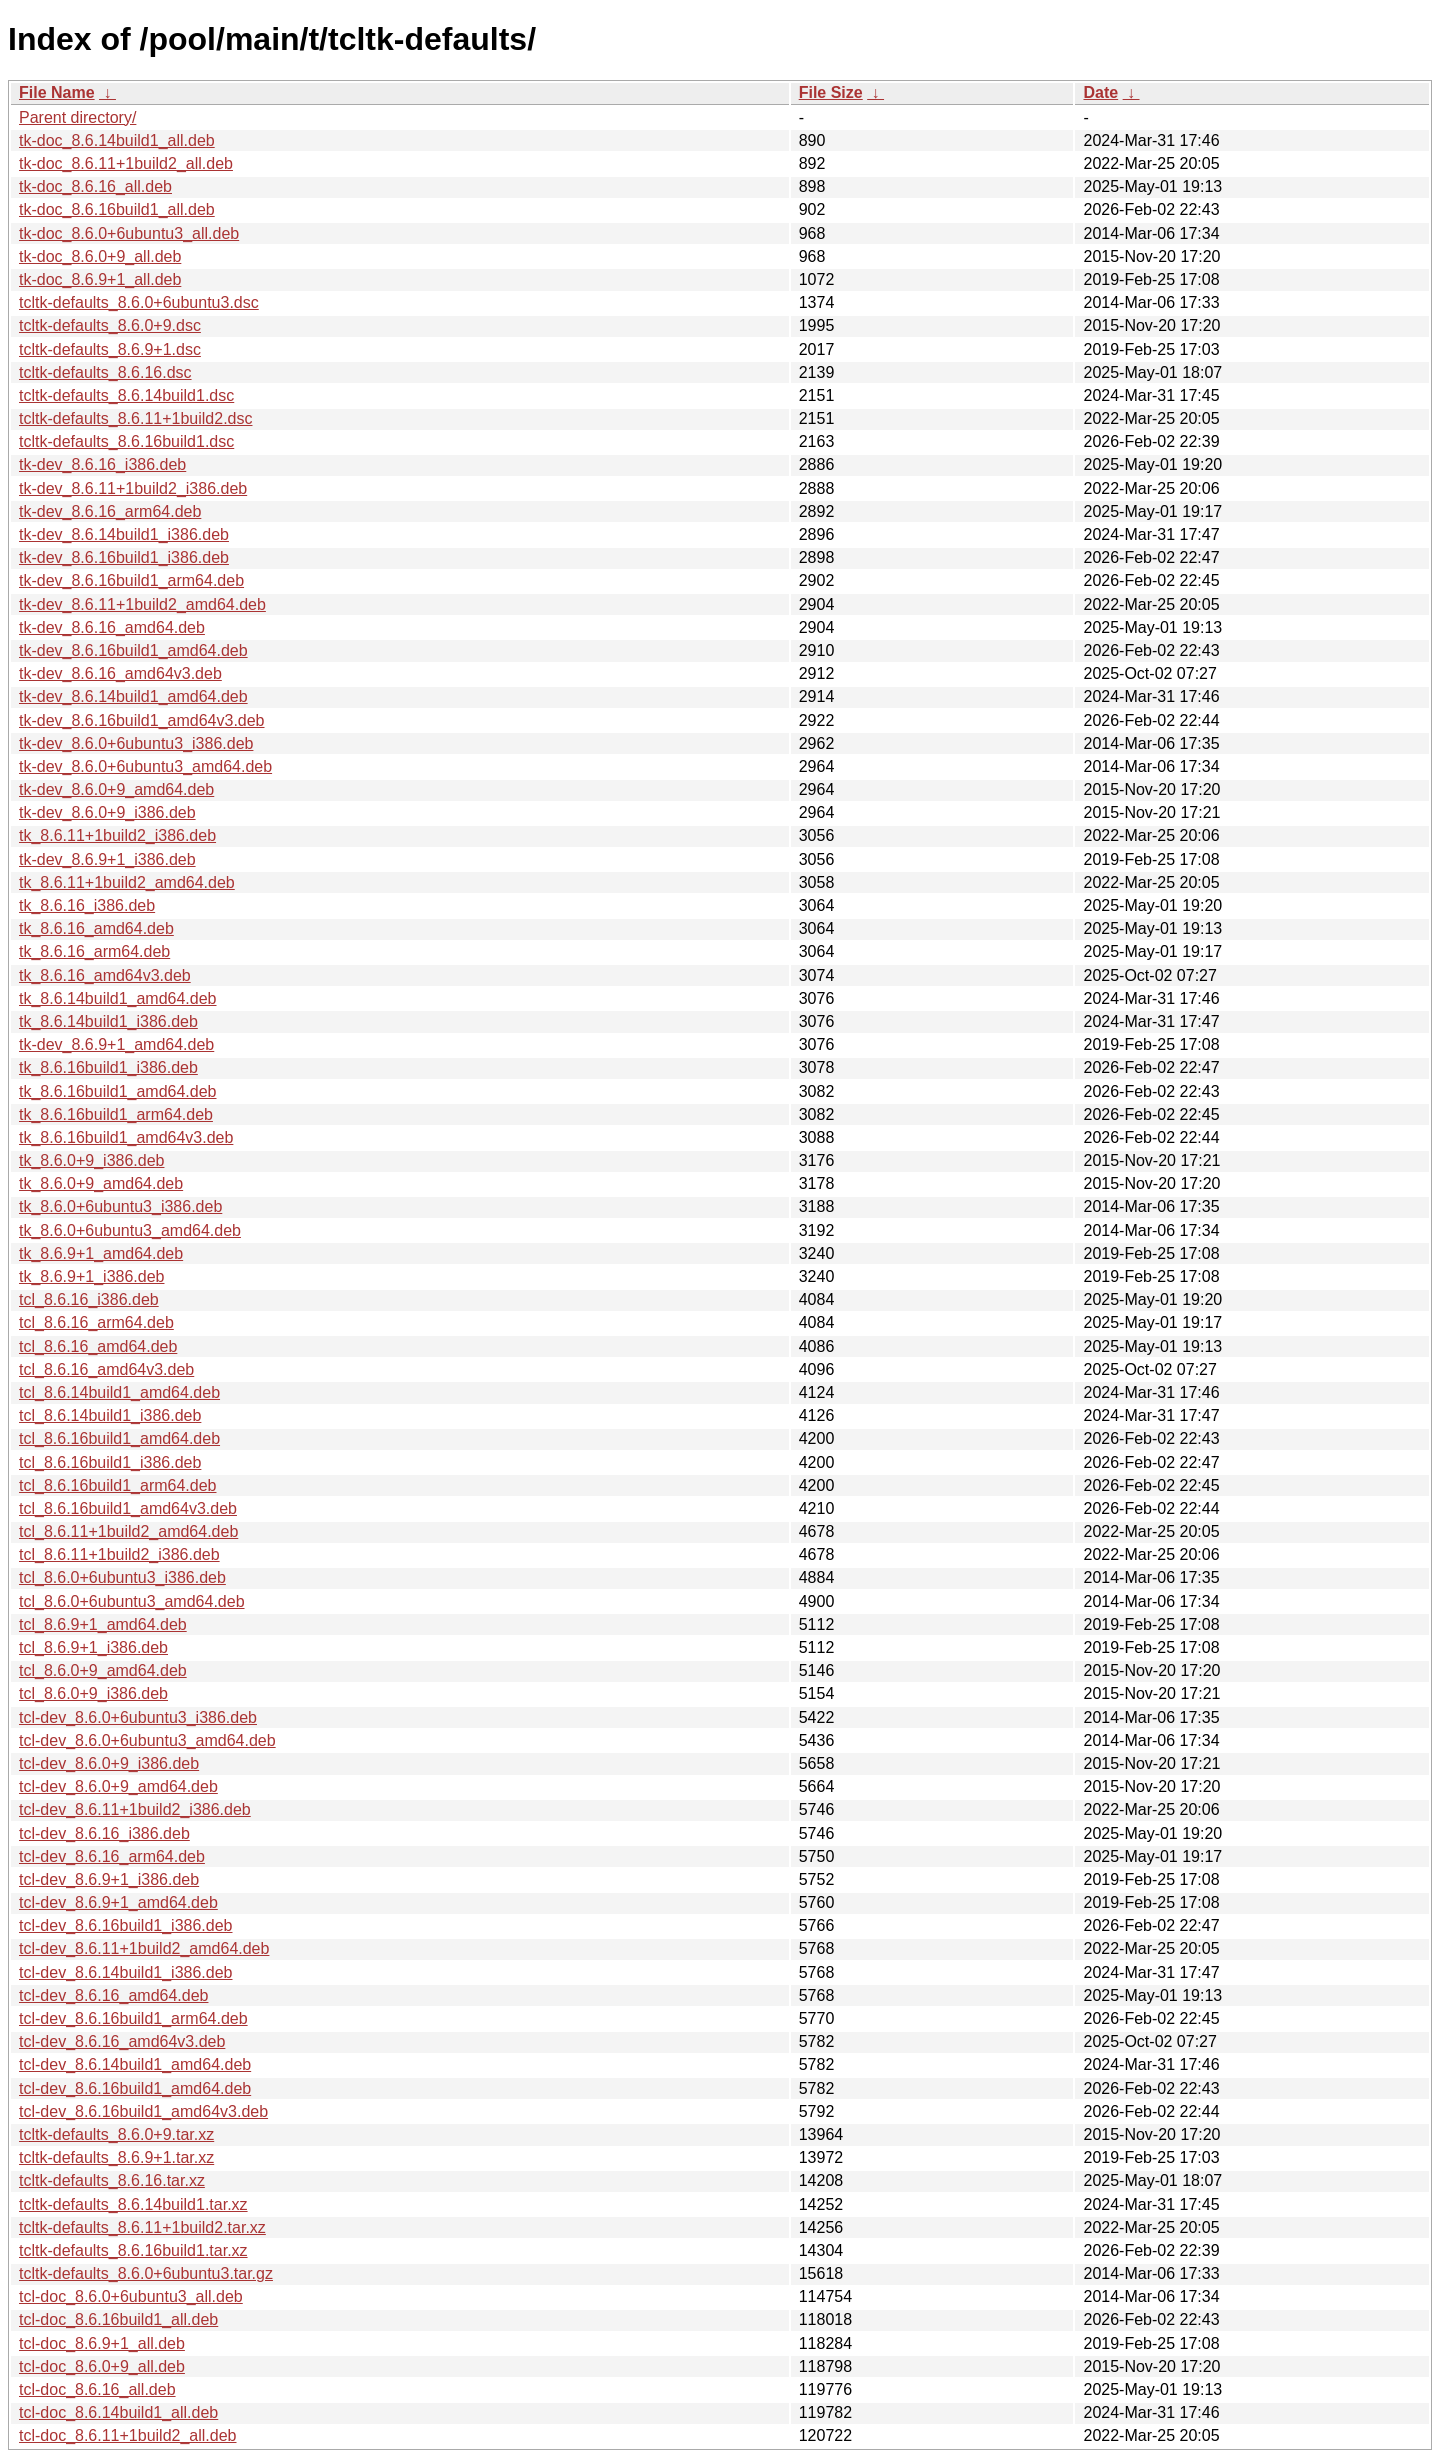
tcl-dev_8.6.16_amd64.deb (113, 1995)
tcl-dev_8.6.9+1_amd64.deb (118, 1902)
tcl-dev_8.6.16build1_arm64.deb (133, 2018)
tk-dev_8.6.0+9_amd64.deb (116, 789)
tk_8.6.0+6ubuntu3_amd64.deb (130, 1230)
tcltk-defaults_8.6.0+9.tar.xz (116, 2134)
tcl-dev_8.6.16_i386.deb (104, 1833)
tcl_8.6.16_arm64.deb (96, 1322)
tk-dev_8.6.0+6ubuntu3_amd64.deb (145, 766)
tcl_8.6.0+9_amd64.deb (103, 1670)
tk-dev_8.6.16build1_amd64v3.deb (142, 720)
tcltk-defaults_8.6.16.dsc (105, 372)
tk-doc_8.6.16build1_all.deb (117, 209)
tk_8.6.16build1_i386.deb (108, 1067)
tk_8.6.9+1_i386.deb (91, 1276)
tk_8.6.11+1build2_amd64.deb (127, 882)
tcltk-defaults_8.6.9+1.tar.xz (116, 2157)
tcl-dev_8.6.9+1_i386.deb (109, 1879)
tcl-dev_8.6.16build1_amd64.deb (135, 2088)
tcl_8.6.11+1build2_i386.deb (119, 1554)
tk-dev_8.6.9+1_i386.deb (107, 859)
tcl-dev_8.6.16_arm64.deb (112, 1856)
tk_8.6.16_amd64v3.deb (105, 975)
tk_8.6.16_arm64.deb (94, 951)
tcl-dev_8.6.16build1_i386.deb (126, 1925)
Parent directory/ (77, 117)
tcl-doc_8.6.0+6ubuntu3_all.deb (131, 2296)
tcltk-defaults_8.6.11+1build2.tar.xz (142, 2227)
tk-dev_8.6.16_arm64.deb (110, 511)
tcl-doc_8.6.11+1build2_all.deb (128, 2435)
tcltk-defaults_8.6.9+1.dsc (110, 349)
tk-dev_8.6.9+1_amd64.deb (116, 1044)
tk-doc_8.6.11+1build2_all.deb (126, 163)
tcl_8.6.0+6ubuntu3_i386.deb (122, 1577)
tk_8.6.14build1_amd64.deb (118, 998)
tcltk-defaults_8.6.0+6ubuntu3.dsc (139, 302)
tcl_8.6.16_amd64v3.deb (106, 1369)
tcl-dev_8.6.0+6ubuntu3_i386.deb (138, 1717)
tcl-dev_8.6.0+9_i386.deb (109, 1763)
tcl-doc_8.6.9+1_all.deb (102, 2343)
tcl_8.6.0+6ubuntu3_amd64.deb (132, 1601)
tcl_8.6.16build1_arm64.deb (117, 1485)
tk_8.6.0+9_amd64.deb (101, 1183)
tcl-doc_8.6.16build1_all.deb (118, 2319)
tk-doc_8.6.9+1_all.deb (100, 279)
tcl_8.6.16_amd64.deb (98, 1346)
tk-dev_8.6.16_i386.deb (102, 464)
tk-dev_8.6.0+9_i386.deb (107, 812)
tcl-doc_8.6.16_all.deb (97, 2389)
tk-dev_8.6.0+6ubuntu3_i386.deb (136, 743)
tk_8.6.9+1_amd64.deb (101, 1253)
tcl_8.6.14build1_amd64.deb (119, 1392)
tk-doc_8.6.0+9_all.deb (100, 256)
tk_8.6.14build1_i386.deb (108, 1021)
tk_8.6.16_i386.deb (87, 905)
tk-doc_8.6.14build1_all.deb (117, 140)
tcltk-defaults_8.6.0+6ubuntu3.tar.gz (146, 2273)
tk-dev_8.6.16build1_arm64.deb (131, 580)
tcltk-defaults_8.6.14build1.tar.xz (133, 2204)
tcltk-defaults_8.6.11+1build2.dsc (135, 418)
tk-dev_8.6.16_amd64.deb (112, 627)
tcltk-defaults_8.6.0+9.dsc (110, 325)
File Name (57, 92)
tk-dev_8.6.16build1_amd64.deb (133, 650)
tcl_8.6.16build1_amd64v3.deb (128, 1508)
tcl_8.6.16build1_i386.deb (110, 1462)
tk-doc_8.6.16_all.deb (95, 186)
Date (1100, 92)
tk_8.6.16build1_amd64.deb (118, 1091)
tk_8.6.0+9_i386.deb (91, 1160)
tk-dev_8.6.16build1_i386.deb (124, 557)
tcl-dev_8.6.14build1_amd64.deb (135, 2064)
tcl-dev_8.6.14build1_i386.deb (126, 1972)
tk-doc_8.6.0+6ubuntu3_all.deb (129, 233)
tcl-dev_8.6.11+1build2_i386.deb (135, 1809)
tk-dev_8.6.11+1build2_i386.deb (133, 488)
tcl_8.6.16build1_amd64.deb (119, 1438)
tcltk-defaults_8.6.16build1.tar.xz (133, 2250)
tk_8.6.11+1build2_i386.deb (117, 835)
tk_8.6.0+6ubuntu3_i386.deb (120, 1206)
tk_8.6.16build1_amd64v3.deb (126, 1137)
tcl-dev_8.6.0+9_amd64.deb (118, 1786)
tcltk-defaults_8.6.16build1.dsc (126, 441)
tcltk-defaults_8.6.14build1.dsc (126, 395)
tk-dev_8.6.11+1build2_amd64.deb (142, 604)
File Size (831, 92)
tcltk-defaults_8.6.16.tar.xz (112, 2180)
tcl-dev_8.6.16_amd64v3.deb (122, 2041)
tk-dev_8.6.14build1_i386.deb (124, 534)
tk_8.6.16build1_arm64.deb (116, 1114)
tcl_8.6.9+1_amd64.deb (103, 1624)
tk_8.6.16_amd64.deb (96, 928)
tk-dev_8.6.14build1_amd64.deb (133, 696)
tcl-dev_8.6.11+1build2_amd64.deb (144, 1948)
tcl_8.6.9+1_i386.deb (93, 1647)
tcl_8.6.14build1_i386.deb (110, 1415)
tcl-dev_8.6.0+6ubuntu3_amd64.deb (147, 1740)
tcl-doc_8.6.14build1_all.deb (118, 2412)
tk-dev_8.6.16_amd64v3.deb (120, 673)
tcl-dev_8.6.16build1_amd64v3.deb (143, 2111)
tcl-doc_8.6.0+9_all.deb (102, 2366)
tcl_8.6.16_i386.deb (89, 1299)
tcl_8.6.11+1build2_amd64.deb (128, 1531)
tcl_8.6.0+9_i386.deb (93, 1693)
